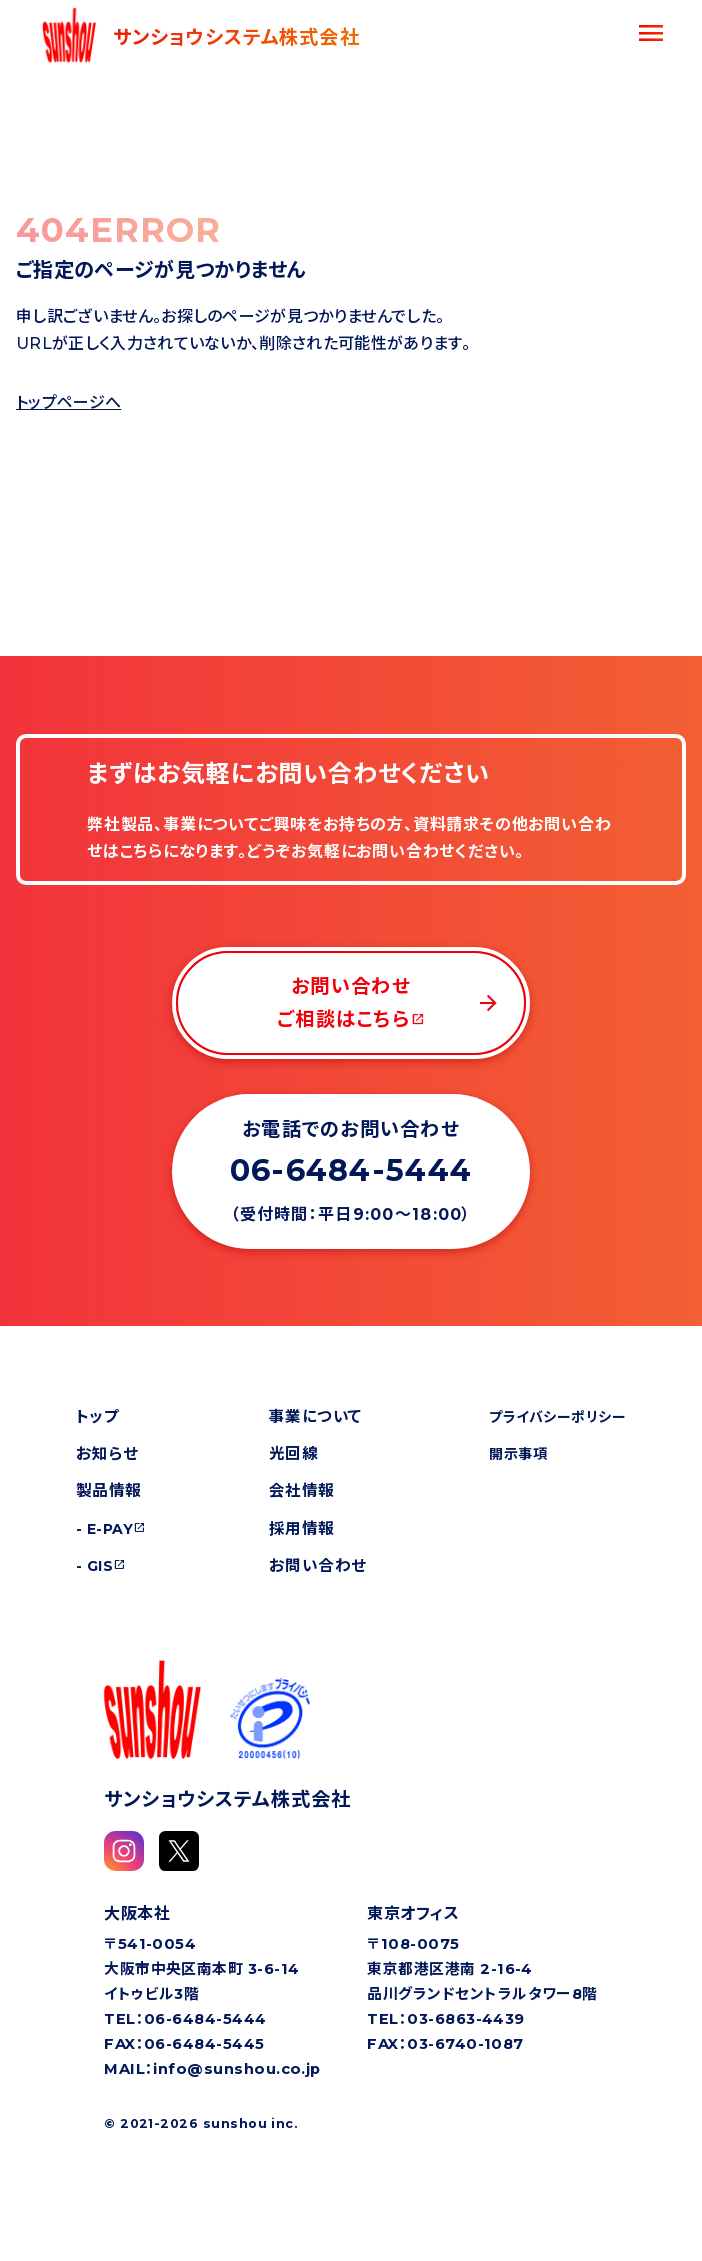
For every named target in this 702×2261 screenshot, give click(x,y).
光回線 (293, 1453)
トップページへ (68, 402)
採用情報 (302, 1528)
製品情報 (109, 1490)
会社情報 (302, 1490)
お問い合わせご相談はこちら (389, 1002)
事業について (316, 1416)
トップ (97, 1416)
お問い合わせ (318, 1565)
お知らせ (107, 1453)
